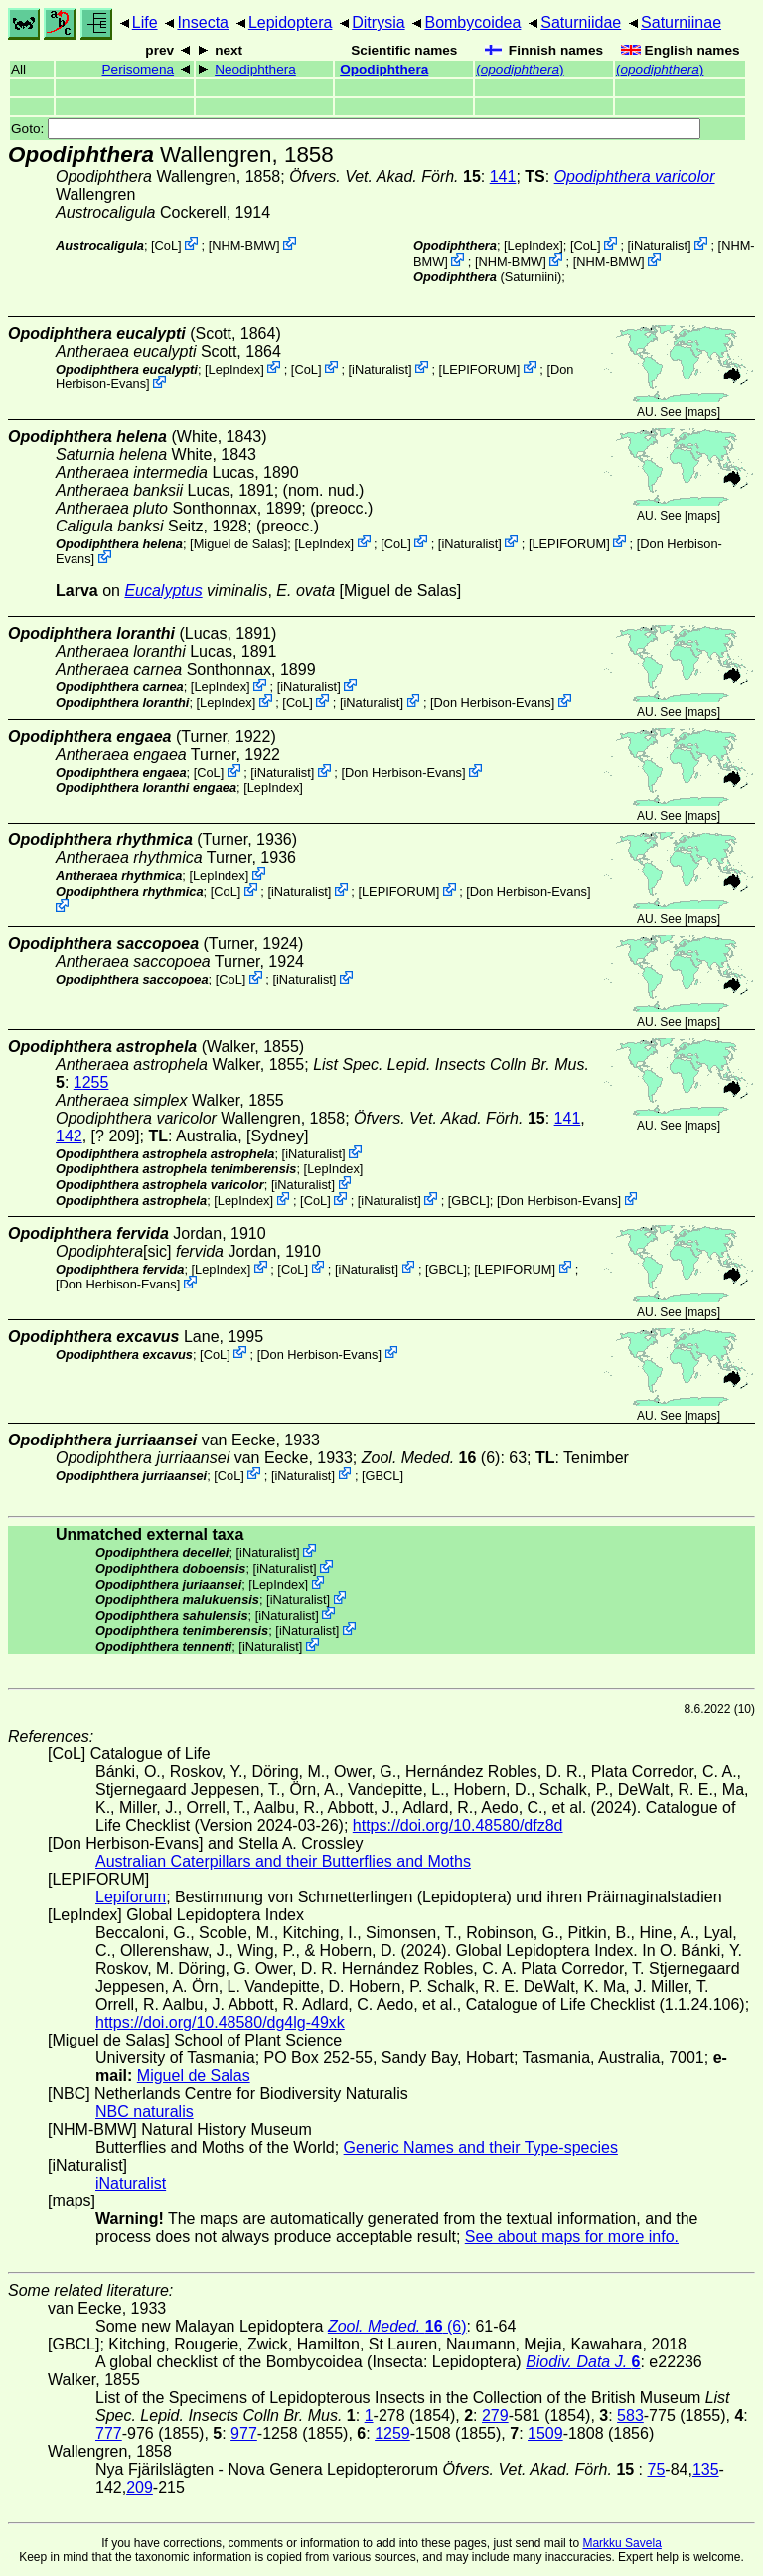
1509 (545, 2433)
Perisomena (138, 69)
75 (657, 2469)
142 (69, 1136)
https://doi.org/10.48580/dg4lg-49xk (220, 2022)
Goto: (355, 128)
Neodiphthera (255, 69)
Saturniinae (681, 22)
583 (630, 2415)
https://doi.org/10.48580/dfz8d (458, 1825)
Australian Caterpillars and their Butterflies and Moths (283, 1861)
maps (701, 412)
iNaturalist (659, 245)
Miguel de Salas (239, 542)
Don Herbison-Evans (492, 702)
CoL (166, 245)
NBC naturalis (144, 2111)
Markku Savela (621, 2543)
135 (705, 2469)
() (519, 69)
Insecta (203, 22)
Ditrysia (378, 22)
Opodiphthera (384, 69)
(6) (431, 1457)
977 (243, 2433)
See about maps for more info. (572, 2236)
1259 (392, 2433)
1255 (91, 1082)
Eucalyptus (163, 590)
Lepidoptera (290, 22)
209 (139, 2487)
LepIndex (534, 245)
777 (108, 2433)
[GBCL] (469, 1200)
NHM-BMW (244, 245)
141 (503, 176)
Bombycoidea (472, 22)
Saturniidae (580, 22)
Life (145, 22)
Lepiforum (130, 1897)
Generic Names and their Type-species (481, 2147)
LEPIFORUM (479, 368)
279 (495, 2415)
